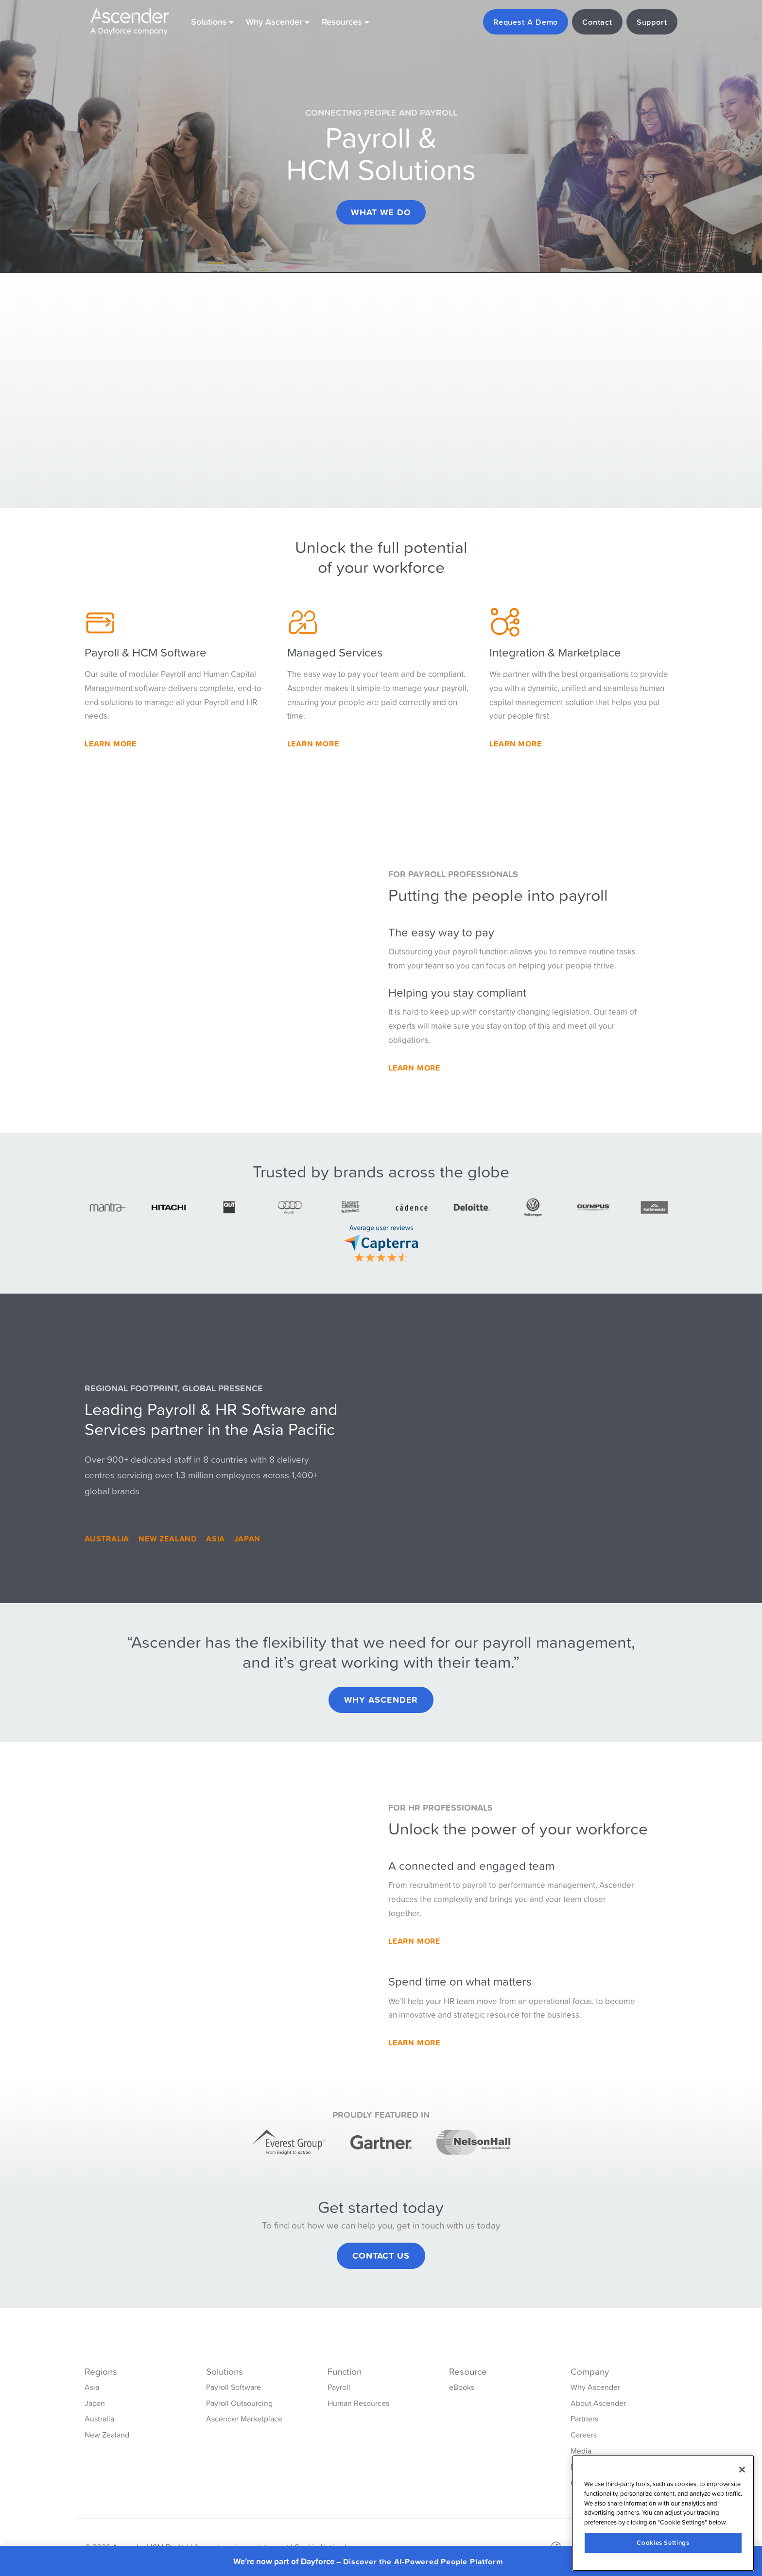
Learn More (111, 743)
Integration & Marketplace (555, 652)
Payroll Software (233, 2387)
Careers (584, 2434)
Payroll (339, 2387)
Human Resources (358, 2403)
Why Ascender (381, 1699)
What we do (381, 212)
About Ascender (598, 2403)
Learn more (515, 743)
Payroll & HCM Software (146, 652)
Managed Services (334, 652)
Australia (107, 1538)
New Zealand (168, 1538)
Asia (215, 1538)
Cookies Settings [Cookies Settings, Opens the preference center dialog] (663, 2542)
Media (581, 2450)
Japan (247, 1538)
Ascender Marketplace (244, 2418)
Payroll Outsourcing (239, 2403)
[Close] (742, 2469)
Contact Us (381, 2255)
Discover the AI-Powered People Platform (423, 2561)
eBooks (461, 2387)
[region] (663, 2513)
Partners (584, 2418)
